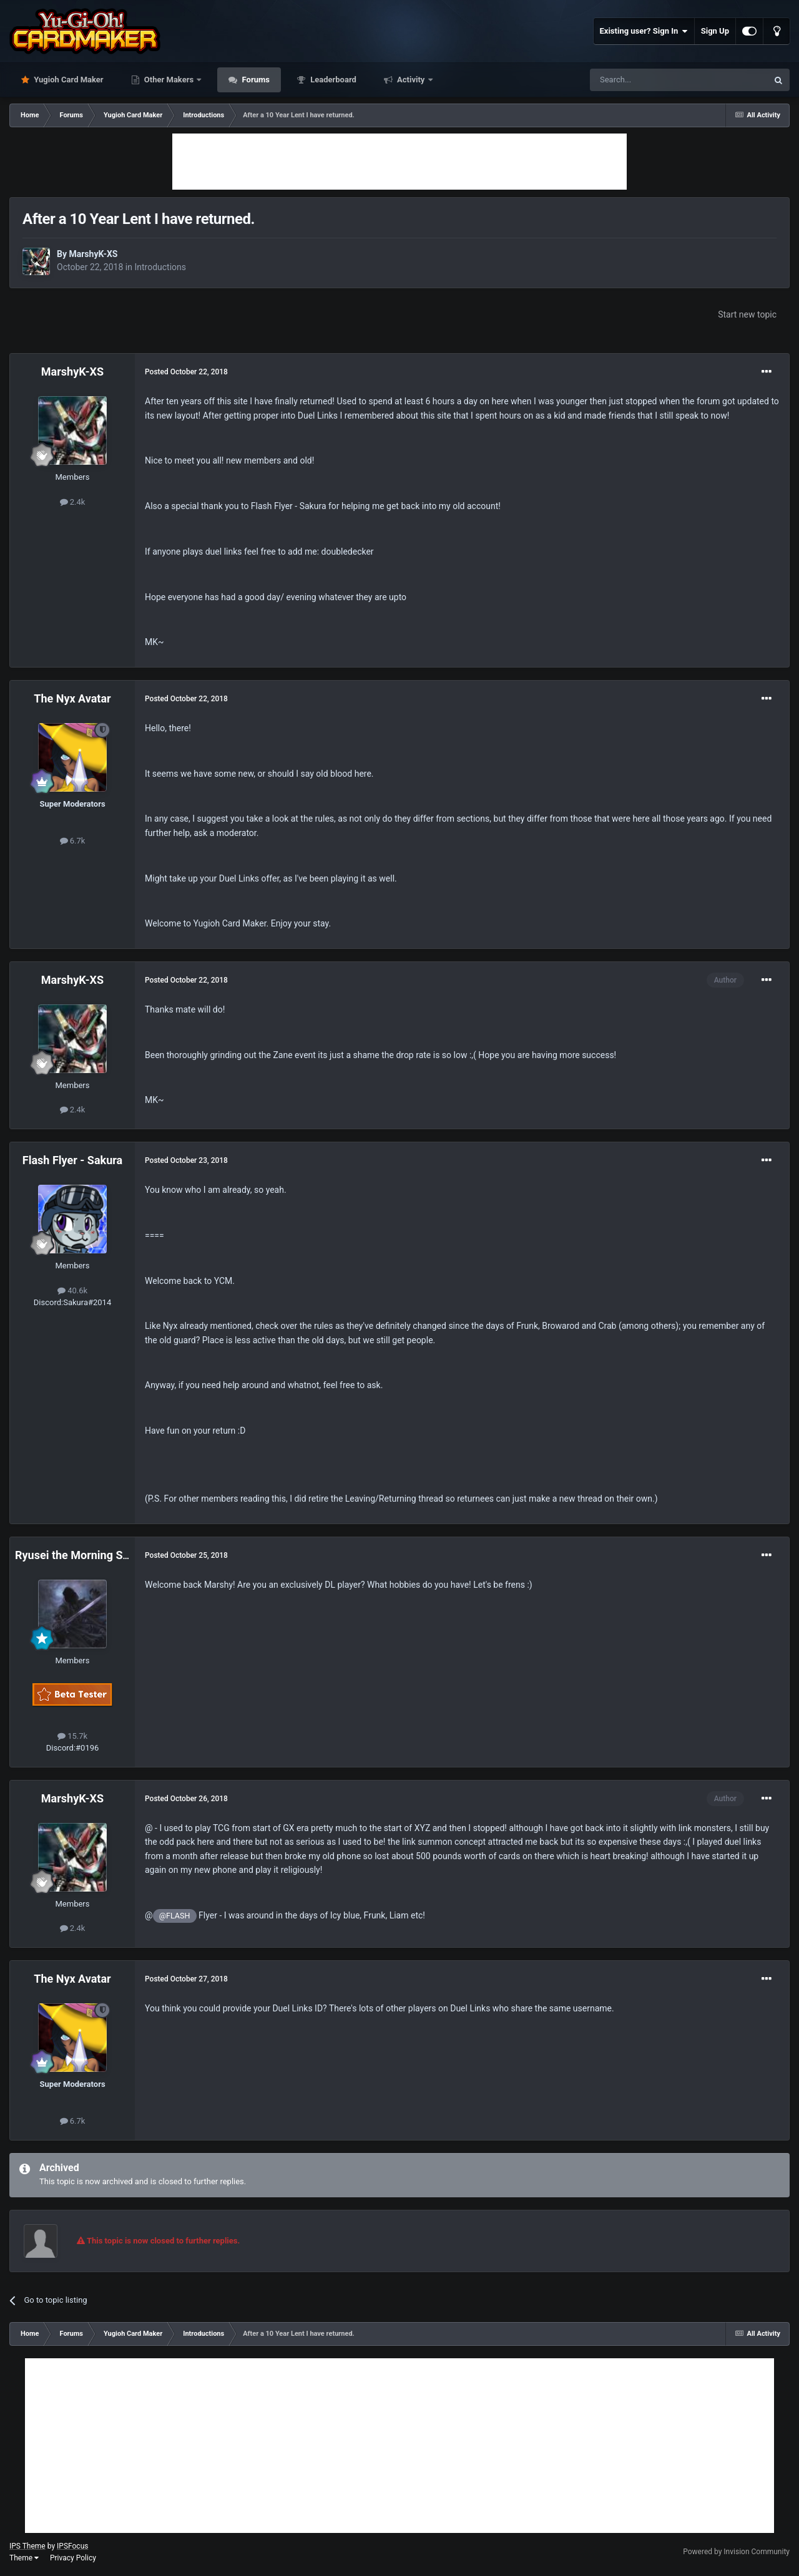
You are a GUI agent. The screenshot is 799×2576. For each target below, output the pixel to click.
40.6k (72, 1290)
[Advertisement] (399, 162)
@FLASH (174, 1915)
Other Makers (169, 79)
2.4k (73, 502)
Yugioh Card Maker (68, 79)
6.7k (73, 840)
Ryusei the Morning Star (76, 1555)
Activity (411, 79)
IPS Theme (27, 2546)
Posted (186, 371)
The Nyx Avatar (72, 698)
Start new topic (747, 314)
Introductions (160, 267)
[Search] (649, 80)
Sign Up (715, 31)
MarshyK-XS (93, 254)
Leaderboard (332, 79)
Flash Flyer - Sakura (72, 1160)
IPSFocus (72, 2546)
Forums (255, 79)
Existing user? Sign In (644, 31)
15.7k (72, 1736)
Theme (24, 2558)
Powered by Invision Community (736, 2551)
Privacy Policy (73, 2558)
